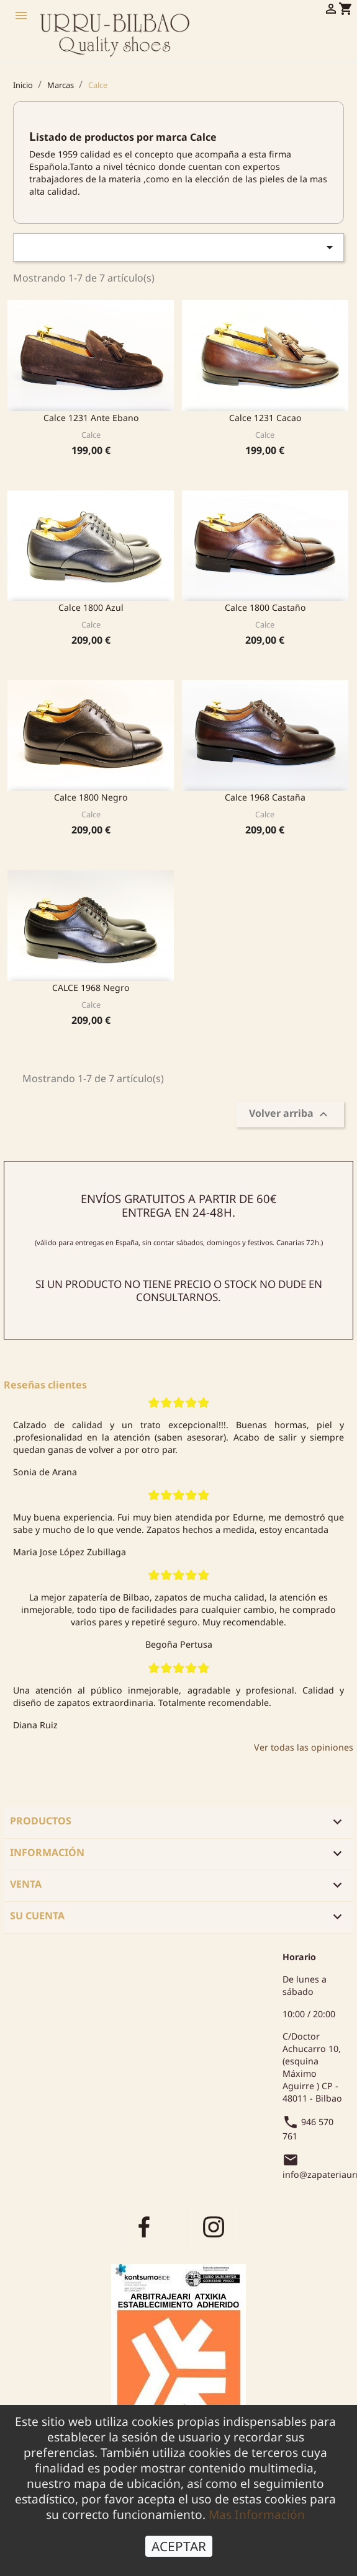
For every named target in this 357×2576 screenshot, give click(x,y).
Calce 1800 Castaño (265, 607)
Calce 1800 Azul (91, 607)
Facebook (144, 2225)
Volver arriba (290, 1114)
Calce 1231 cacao (265, 418)
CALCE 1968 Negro (90, 987)
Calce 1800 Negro (90, 797)
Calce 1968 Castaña (265, 797)
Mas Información (257, 2514)
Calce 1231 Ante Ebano (90, 418)
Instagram (213, 2225)
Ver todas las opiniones (303, 1747)
